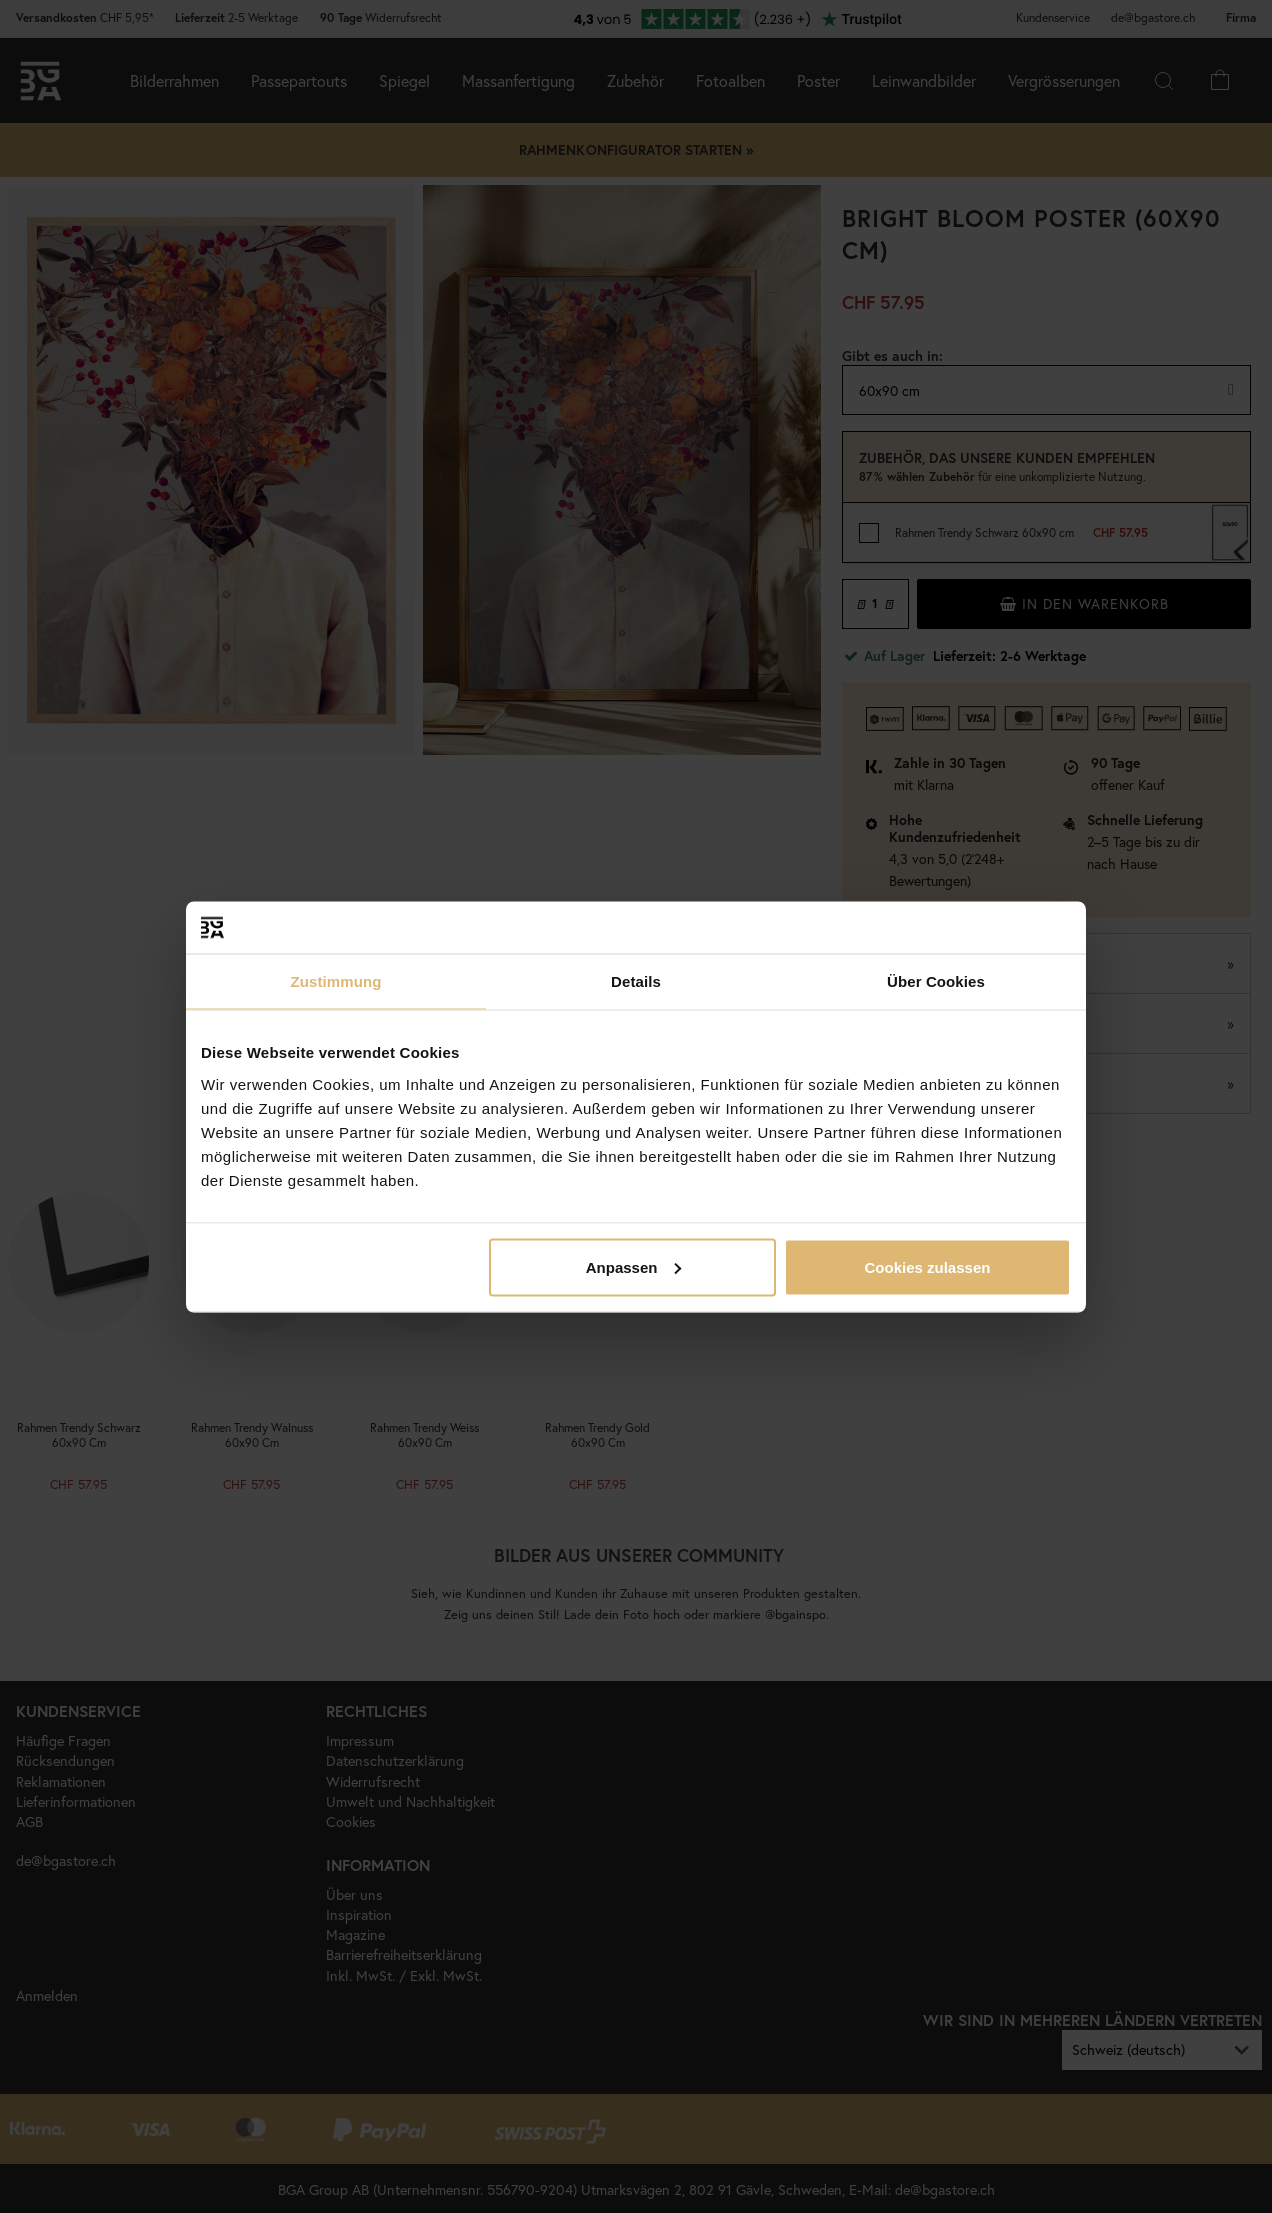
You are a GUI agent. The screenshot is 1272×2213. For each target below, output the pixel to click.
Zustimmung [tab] (336, 981)
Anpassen (634, 1266)
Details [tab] (636, 981)
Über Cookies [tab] (936, 981)
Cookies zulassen (928, 1266)
